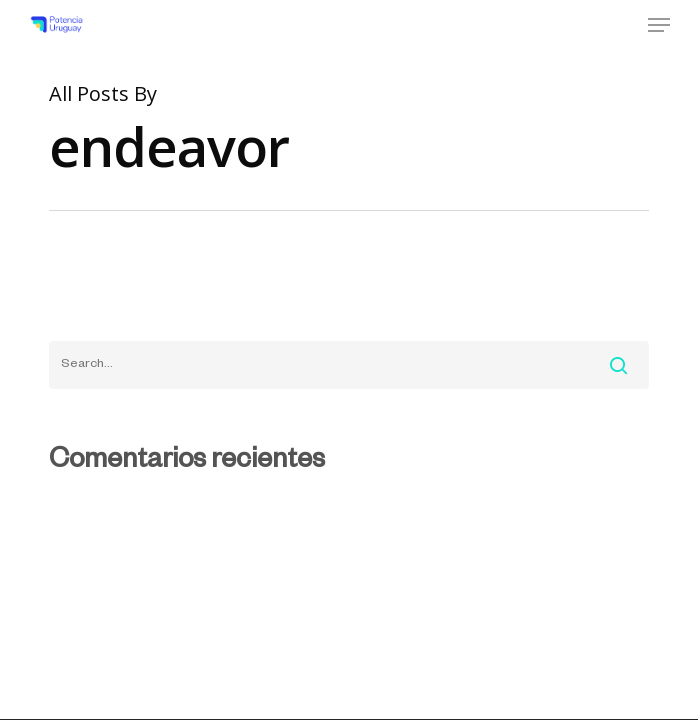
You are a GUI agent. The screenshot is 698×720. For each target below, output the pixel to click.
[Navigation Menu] (659, 25)
